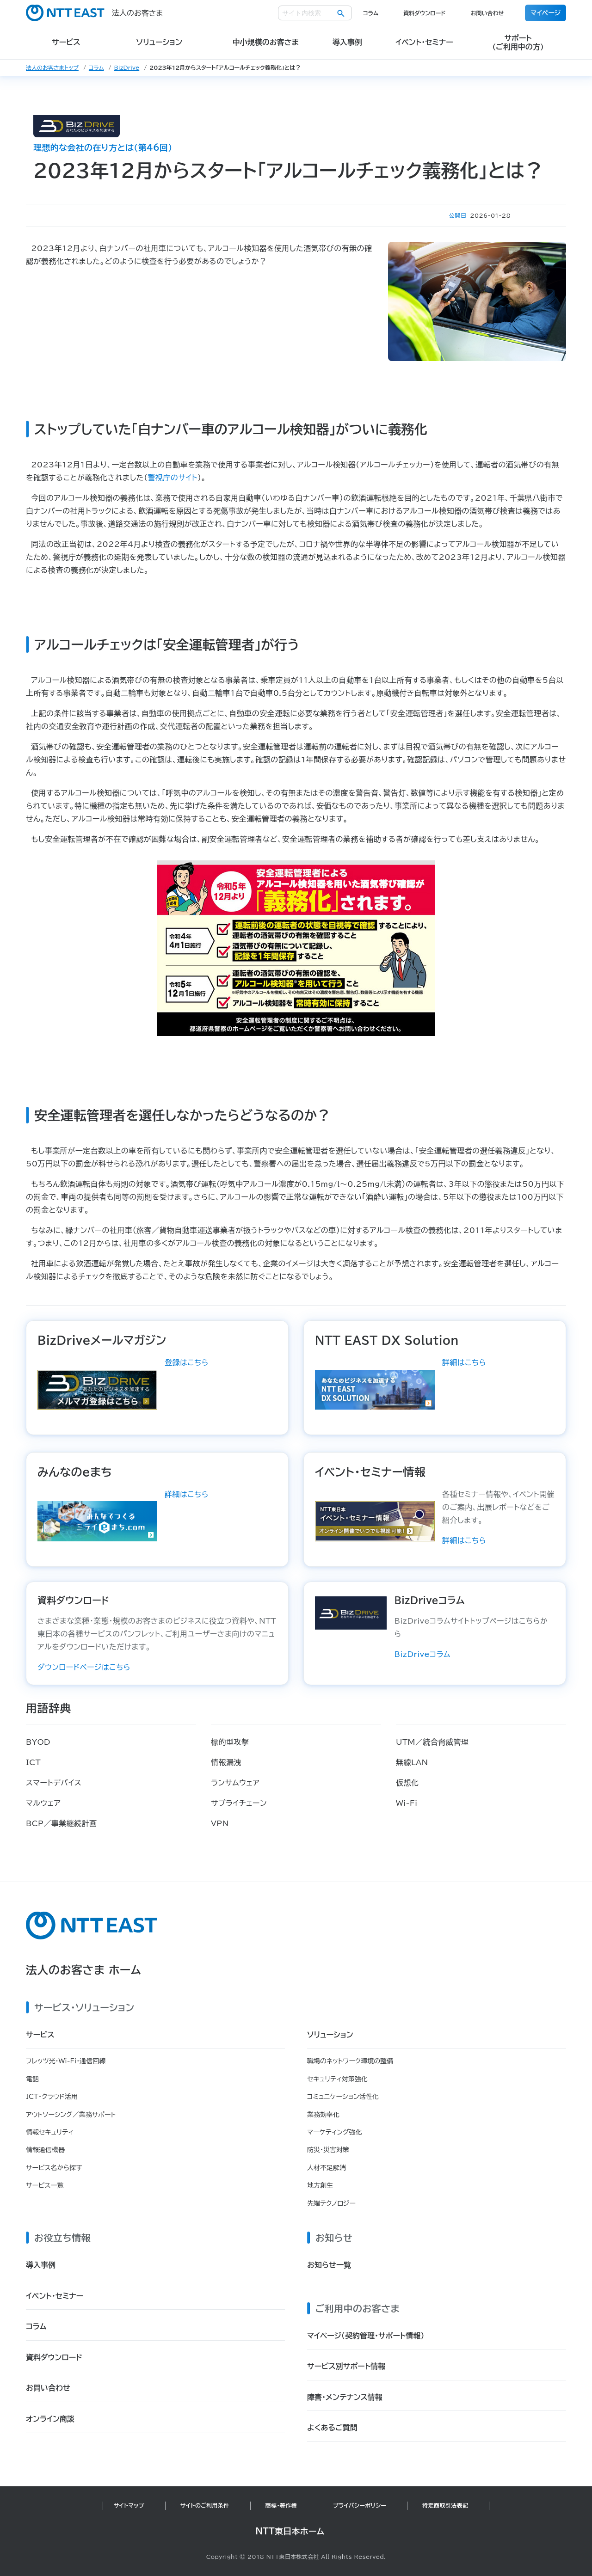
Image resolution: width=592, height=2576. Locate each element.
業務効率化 (323, 2114)
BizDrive (127, 67)
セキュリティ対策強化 (337, 2079)
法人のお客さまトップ (52, 67)
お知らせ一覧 (329, 2265)
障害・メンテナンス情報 (344, 2397)
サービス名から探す (54, 2168)
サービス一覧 (44, 2185)
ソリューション (330, 2034)
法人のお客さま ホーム (83, 1969)
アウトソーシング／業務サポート (71, 2114)
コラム (370, 13)
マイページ (545, 13)
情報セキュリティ (50, 2132)
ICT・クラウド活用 (52, 2096)
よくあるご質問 (332, 2427)
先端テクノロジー (331, 2203)
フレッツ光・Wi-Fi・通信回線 (65, 2061)
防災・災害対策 (328, 2150)
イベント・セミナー (54, 2296)
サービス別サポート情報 (346, 2366)
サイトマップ (129, 2505)
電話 (32, 2079)
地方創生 (320, 2185)
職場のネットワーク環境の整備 (350, 2061)
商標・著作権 (281, 2505)
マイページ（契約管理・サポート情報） (365, 2335)
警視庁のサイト (172, 477)
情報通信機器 (45, 2150)
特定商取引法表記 (445, 2505)
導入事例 (41, 2265)
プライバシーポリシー (359, 2505)
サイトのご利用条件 (204, 2505)
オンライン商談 (50, 2419)
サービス (40, 2034)
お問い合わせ (487, 13)
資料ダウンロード (424, 13)
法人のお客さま (94, 13)
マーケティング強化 (334, 2132)
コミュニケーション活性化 (343, 2096)
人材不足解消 (326, 2168)
